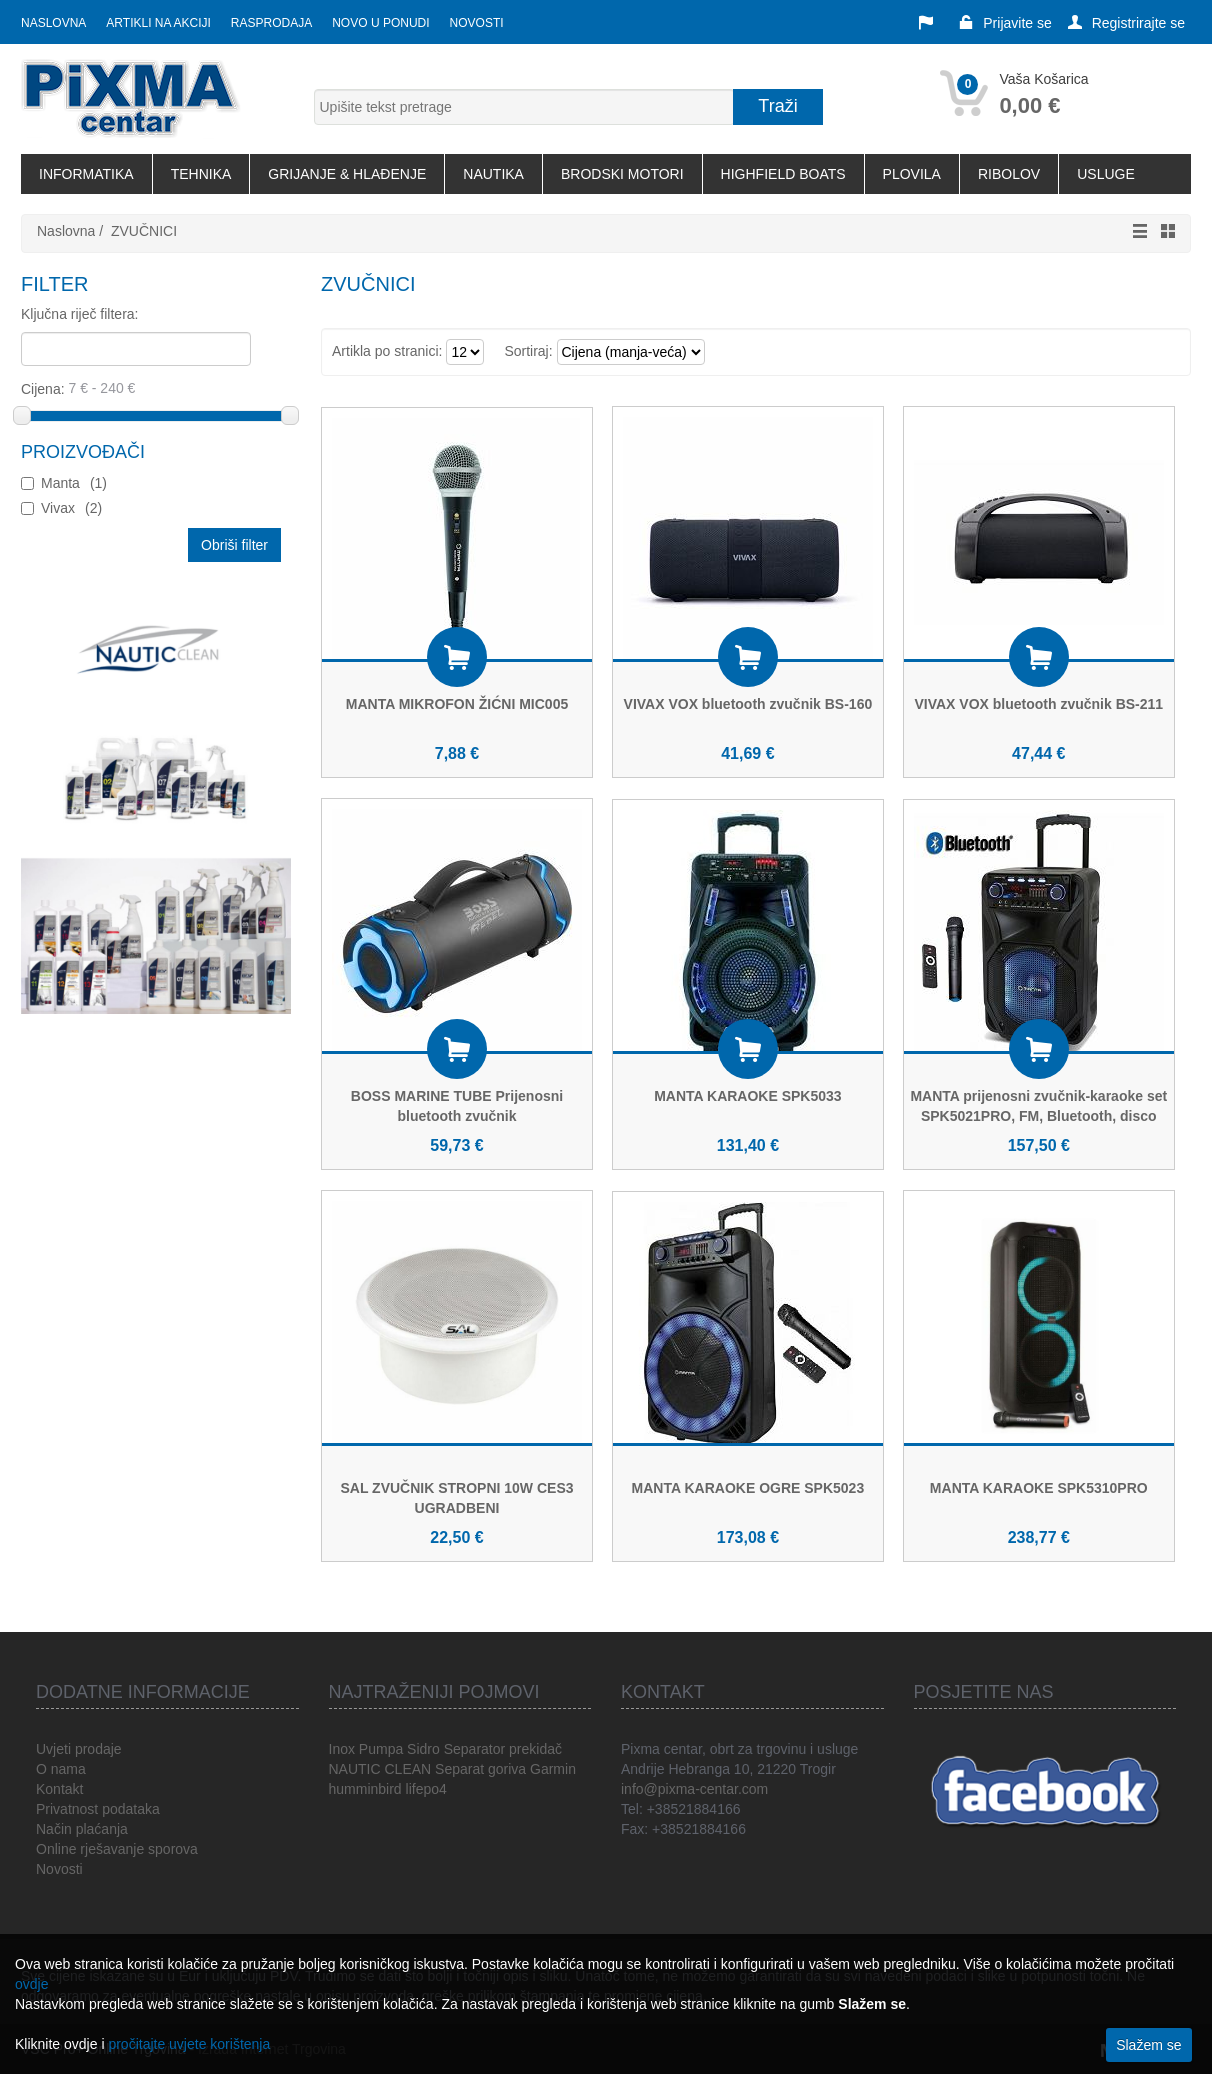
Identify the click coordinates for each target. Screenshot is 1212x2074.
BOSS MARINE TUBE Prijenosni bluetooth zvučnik (457, 1106)
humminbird (365, 1789)
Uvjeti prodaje (79, 1749)
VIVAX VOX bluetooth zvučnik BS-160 (748, 704)
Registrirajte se (1126, 23)
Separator (474, 1749)
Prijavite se (1005, 23)
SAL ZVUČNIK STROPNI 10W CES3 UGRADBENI (456, 1498)
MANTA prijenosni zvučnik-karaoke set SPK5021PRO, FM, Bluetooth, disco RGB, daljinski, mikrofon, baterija (1038, 1116)
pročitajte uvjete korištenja (189, 2044)
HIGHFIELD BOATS (783, 174)
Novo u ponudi (380, 23)
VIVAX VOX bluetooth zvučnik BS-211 (1038, 704)
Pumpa (381, 1749)
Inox (342, 1749)
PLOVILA (912, 174)
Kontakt (59, 1789)
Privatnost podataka (98, 1809)
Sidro (423, 1749)
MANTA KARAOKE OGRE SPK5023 (748, 1488)
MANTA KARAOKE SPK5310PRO (1039, 1488)
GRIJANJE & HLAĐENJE (347, 174)
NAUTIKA (493, 174)
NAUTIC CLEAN (380, 1769)
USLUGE (1106, 174)
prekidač (535, 1749)
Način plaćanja (82, 1829)
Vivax (71, 508)
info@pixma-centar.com (694, 1789)
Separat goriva (480, 1769)
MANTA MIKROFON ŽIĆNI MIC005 (457, 704)
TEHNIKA (201, 174)
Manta (74, 483)
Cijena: (152, 388)
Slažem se (1148, 2045)
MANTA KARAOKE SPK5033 (747, 1096)
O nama (61, 1769)
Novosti (477, 23)
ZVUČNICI (144, 231)
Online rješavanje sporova (117, 1849)
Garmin (553, 1769)
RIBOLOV (1009, 174)
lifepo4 (426, 1789)
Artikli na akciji (158, 23)
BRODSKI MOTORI (622, 174)
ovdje (31, 1984)
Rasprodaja (271, 23)
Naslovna (53, 23)
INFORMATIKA (86, 174)
